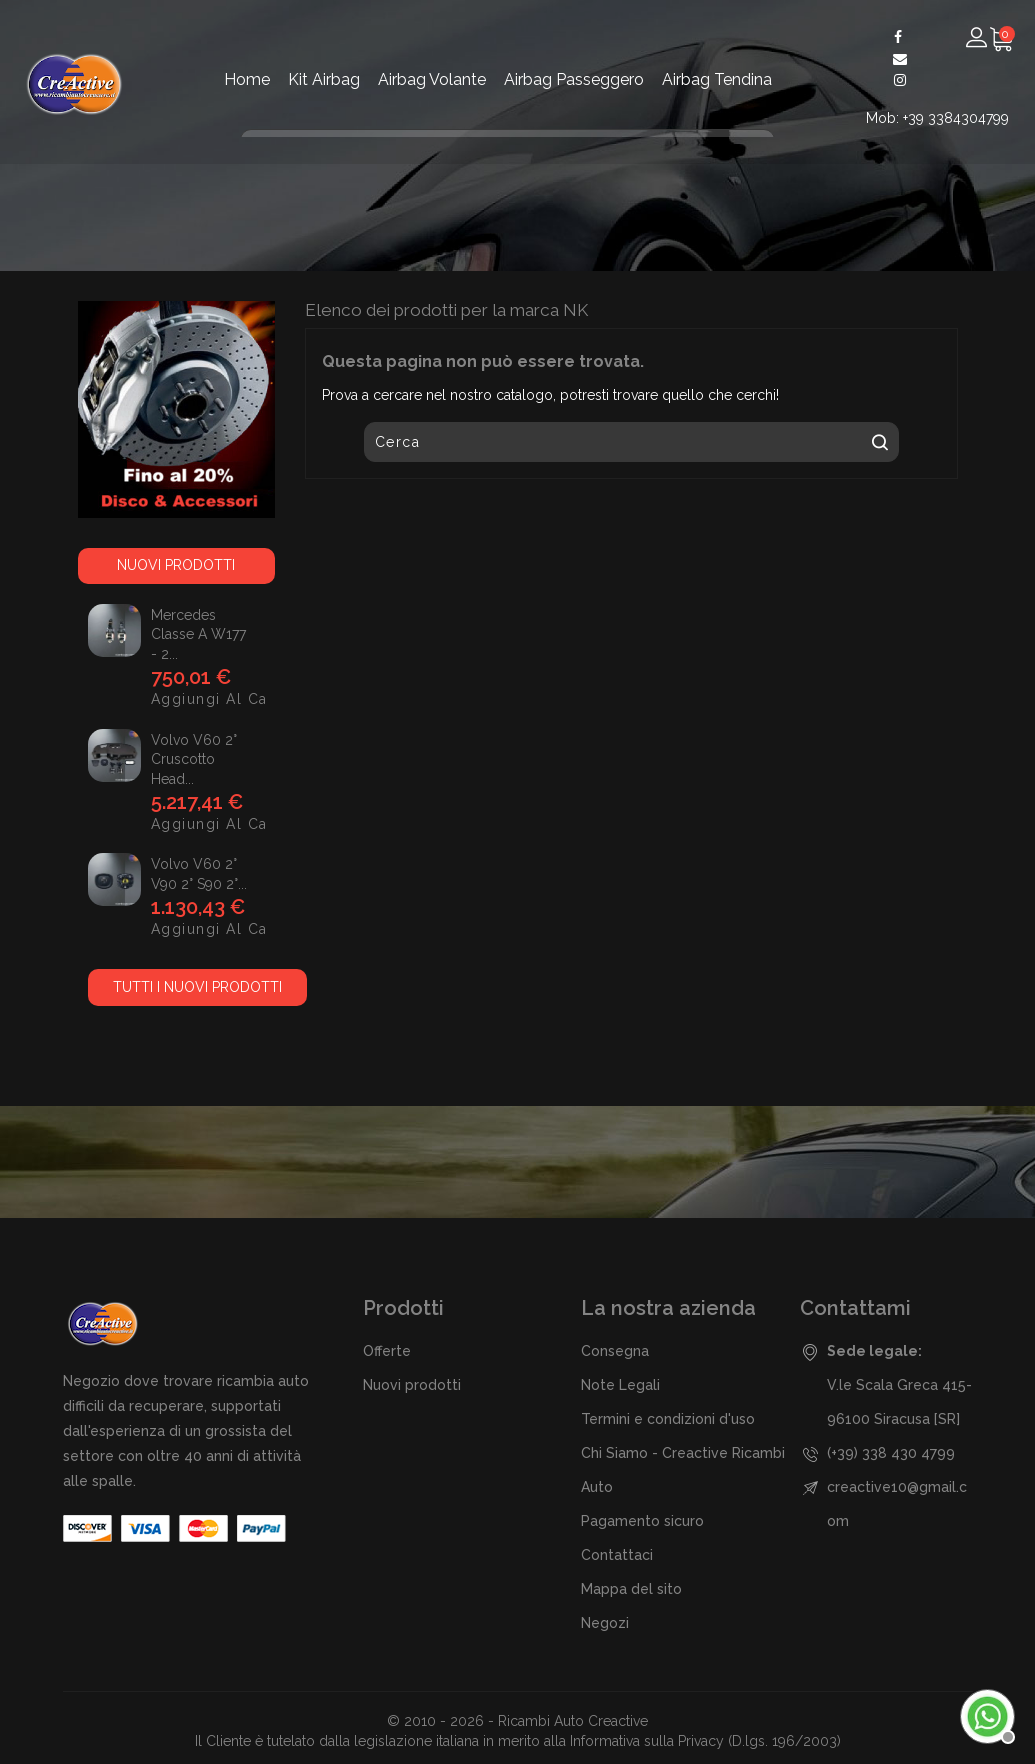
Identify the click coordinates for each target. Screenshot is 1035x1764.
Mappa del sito (631, 1589)
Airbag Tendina (717, 79)
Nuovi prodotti (412, 1385)
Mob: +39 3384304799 (937, 118)
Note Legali (620, 1385)
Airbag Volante (432, 79)
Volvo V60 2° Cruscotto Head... (194, 760)
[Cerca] (631, 442)
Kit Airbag (324, 79)
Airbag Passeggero (574, 79)
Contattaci (617, 1555)
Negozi (605, 1623)
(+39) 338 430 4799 (891, 1453)
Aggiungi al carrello (169, 699)
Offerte (387, 1351)
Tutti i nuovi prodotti (197, 987)
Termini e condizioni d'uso (668, 1419)
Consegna (615, 1351)
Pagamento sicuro (642, 1521)
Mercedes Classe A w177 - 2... (198, 635)
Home (247, 79)
